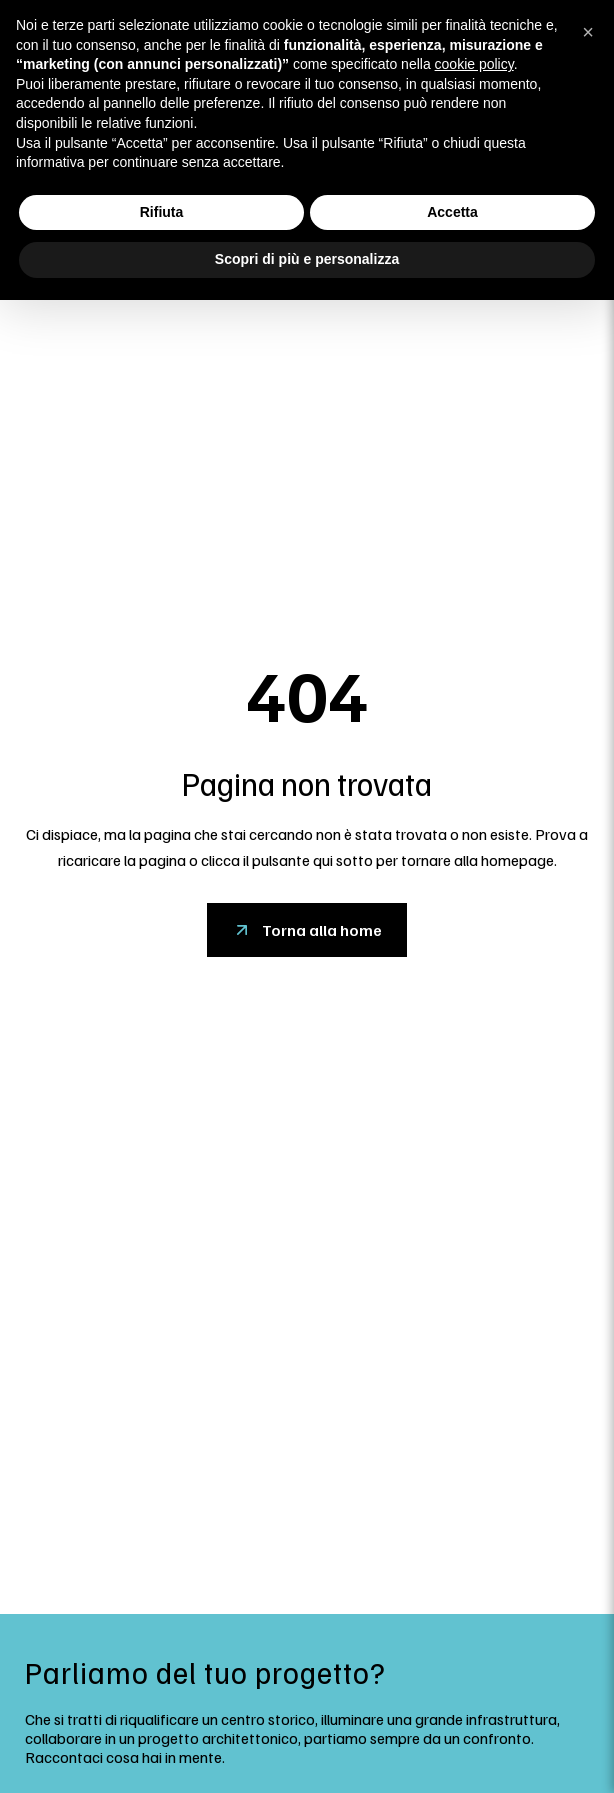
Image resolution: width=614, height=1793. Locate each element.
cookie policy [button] (474, 64)
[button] (588, 32)
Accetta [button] (452, 212)
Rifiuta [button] (162, 212)
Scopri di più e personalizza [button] (307, 259)
